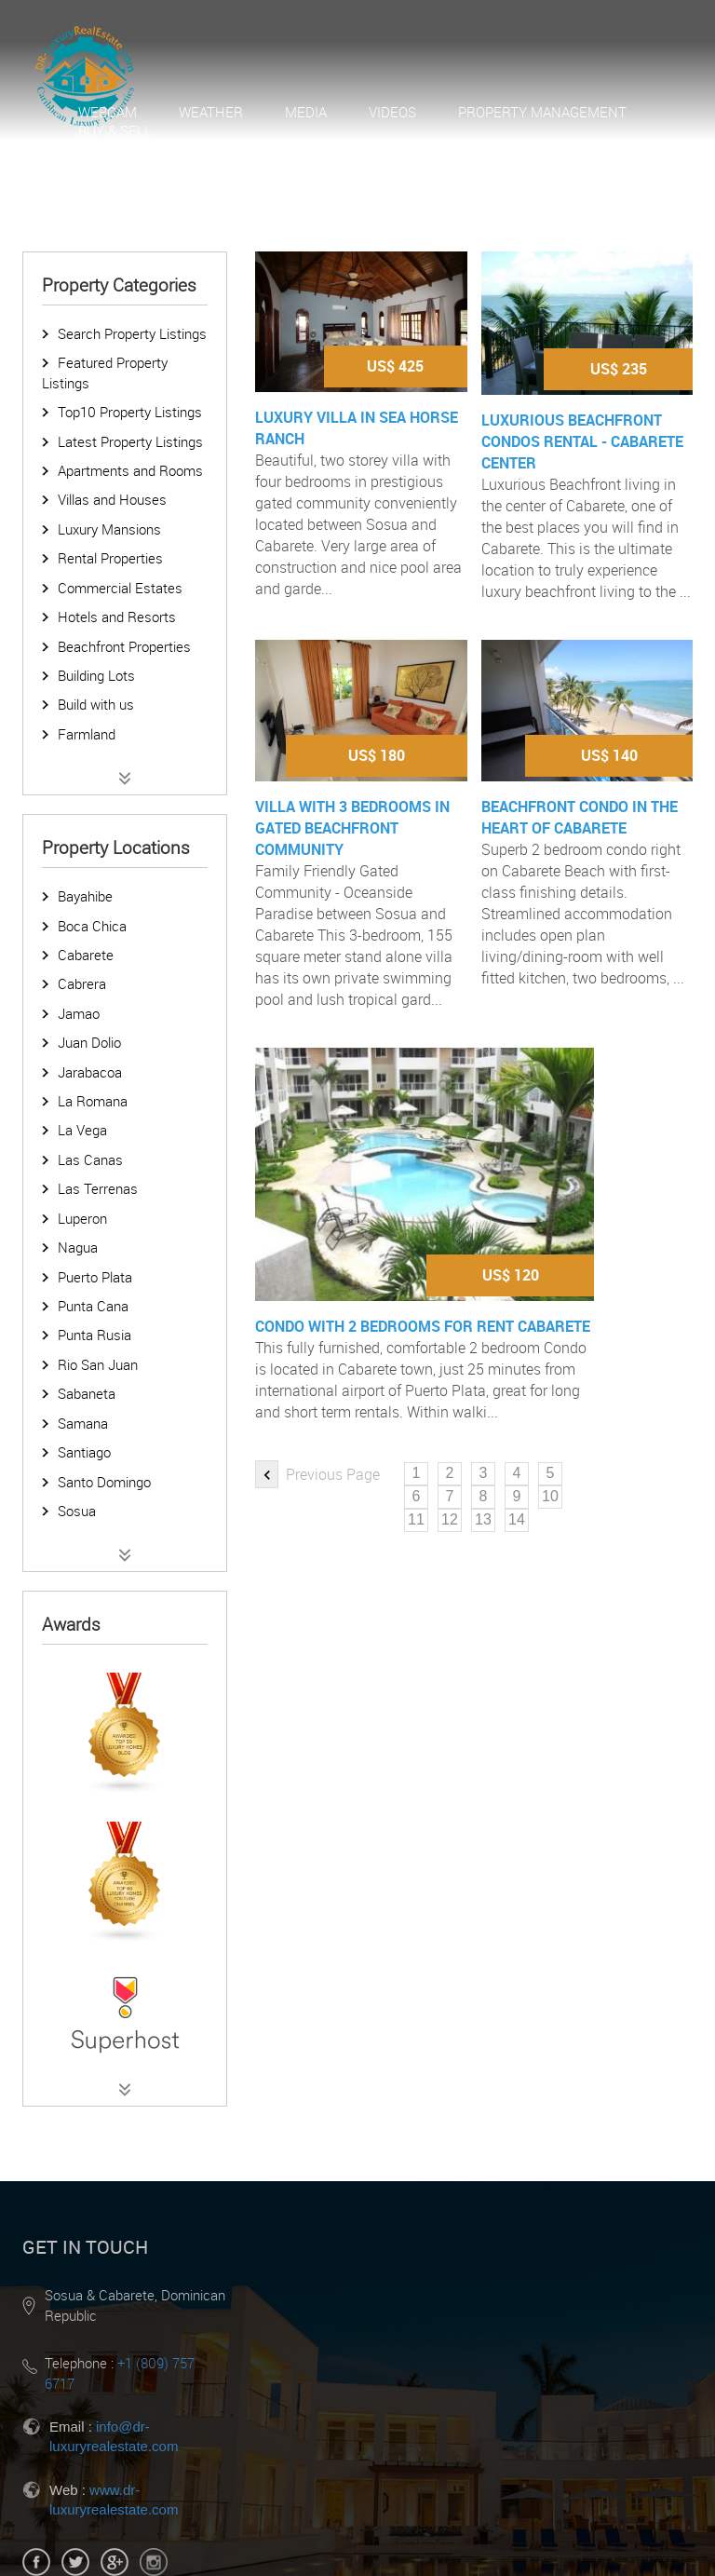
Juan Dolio (89, 1042)
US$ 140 (609, 755)
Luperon (82, 1218)
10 (550, 1496)
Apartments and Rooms (130, 470)
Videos (392, 111)
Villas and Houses (112, 499)
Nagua (78, 1247)
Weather (211, 111)
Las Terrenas (98, 1188)
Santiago (84, 1452)
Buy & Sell (115, 130)
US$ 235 (618, 369)
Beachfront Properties (124, 646)
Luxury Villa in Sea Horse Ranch (356, 428)
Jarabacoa (90, 1072)
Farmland (86, 734)
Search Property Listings (132, 333)
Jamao (79, 1013)
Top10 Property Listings (130, 411)
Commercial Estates (120, 587)
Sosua (77, 1510)
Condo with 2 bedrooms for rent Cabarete (422, 1326)
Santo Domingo (104, 1481)
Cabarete (86, 954)
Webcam (107, 111)
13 (483, 1519)
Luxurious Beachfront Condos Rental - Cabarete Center (582, 441)
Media (306, 111)
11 (416, 1519)
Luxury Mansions (109, 529)
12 (449, 1519)
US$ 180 (376, 755)
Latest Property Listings (130, 441)
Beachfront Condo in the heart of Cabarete (579, 817)
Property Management (542, 111)
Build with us (96, 704)
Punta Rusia (94, 1334)
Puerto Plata (95, 1277)
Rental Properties (110, 558)
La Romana (93, 1100)
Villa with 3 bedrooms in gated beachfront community (352, 828)
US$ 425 (395, 366)
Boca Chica (92, 925)
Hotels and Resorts (117, 616)
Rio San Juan (98, 1364)
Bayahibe (85, 896)
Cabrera (82, 983)
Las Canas (90, 1159)
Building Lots (96, 675)
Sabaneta (86, 1393)
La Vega (82, 1129)
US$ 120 (510, 1275)
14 (516, 1519)
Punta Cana (93, 1305)
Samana (83, 1423)
